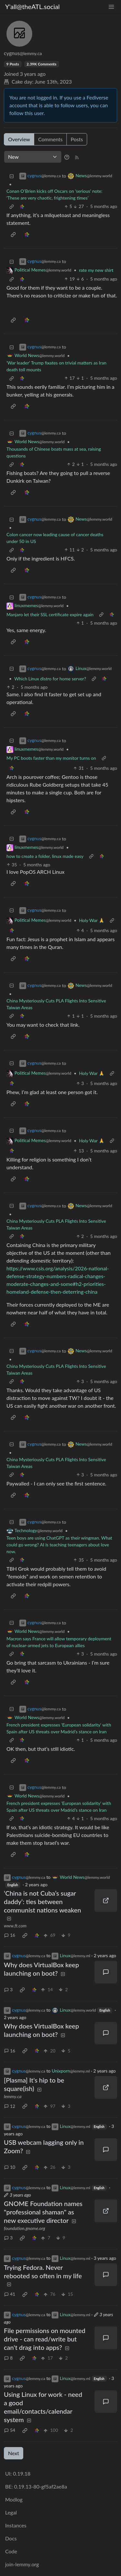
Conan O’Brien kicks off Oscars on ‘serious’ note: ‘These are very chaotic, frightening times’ (54, 194)
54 (9, 2430)
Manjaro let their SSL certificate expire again (50, 614)
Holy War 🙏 (91, 920)
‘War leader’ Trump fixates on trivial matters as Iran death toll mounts (56, 366)
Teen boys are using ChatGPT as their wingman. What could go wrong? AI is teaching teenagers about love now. (59, 1544)
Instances (15, 2525)
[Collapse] (11, 176)
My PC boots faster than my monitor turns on (51, 758)
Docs (11, 2538)
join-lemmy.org (22, 2564)
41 (9, 2294)
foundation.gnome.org (24, 2228)
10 (9, 2167)
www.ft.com (15, 1925)
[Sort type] (33, 157)
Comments (50, 139)
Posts (77, 139)
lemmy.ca (13, 2096)
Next (13, 2453)
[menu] (111, 7)
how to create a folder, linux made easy (45, 856)
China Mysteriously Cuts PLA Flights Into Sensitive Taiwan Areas (56, 1004)
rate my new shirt (96, 270)
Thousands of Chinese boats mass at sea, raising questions (53, 452)
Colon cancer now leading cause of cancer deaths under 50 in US (54, 538)
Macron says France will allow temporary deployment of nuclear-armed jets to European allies (58, 1642)
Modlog (14, 2499)
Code (11, 2551)
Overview (19, 139)
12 (9, 2106)
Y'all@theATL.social (32, 6)
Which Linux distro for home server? (50, 678)
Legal (11, 2512)
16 (9, 1935)
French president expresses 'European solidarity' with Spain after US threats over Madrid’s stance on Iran (58, 1728)
